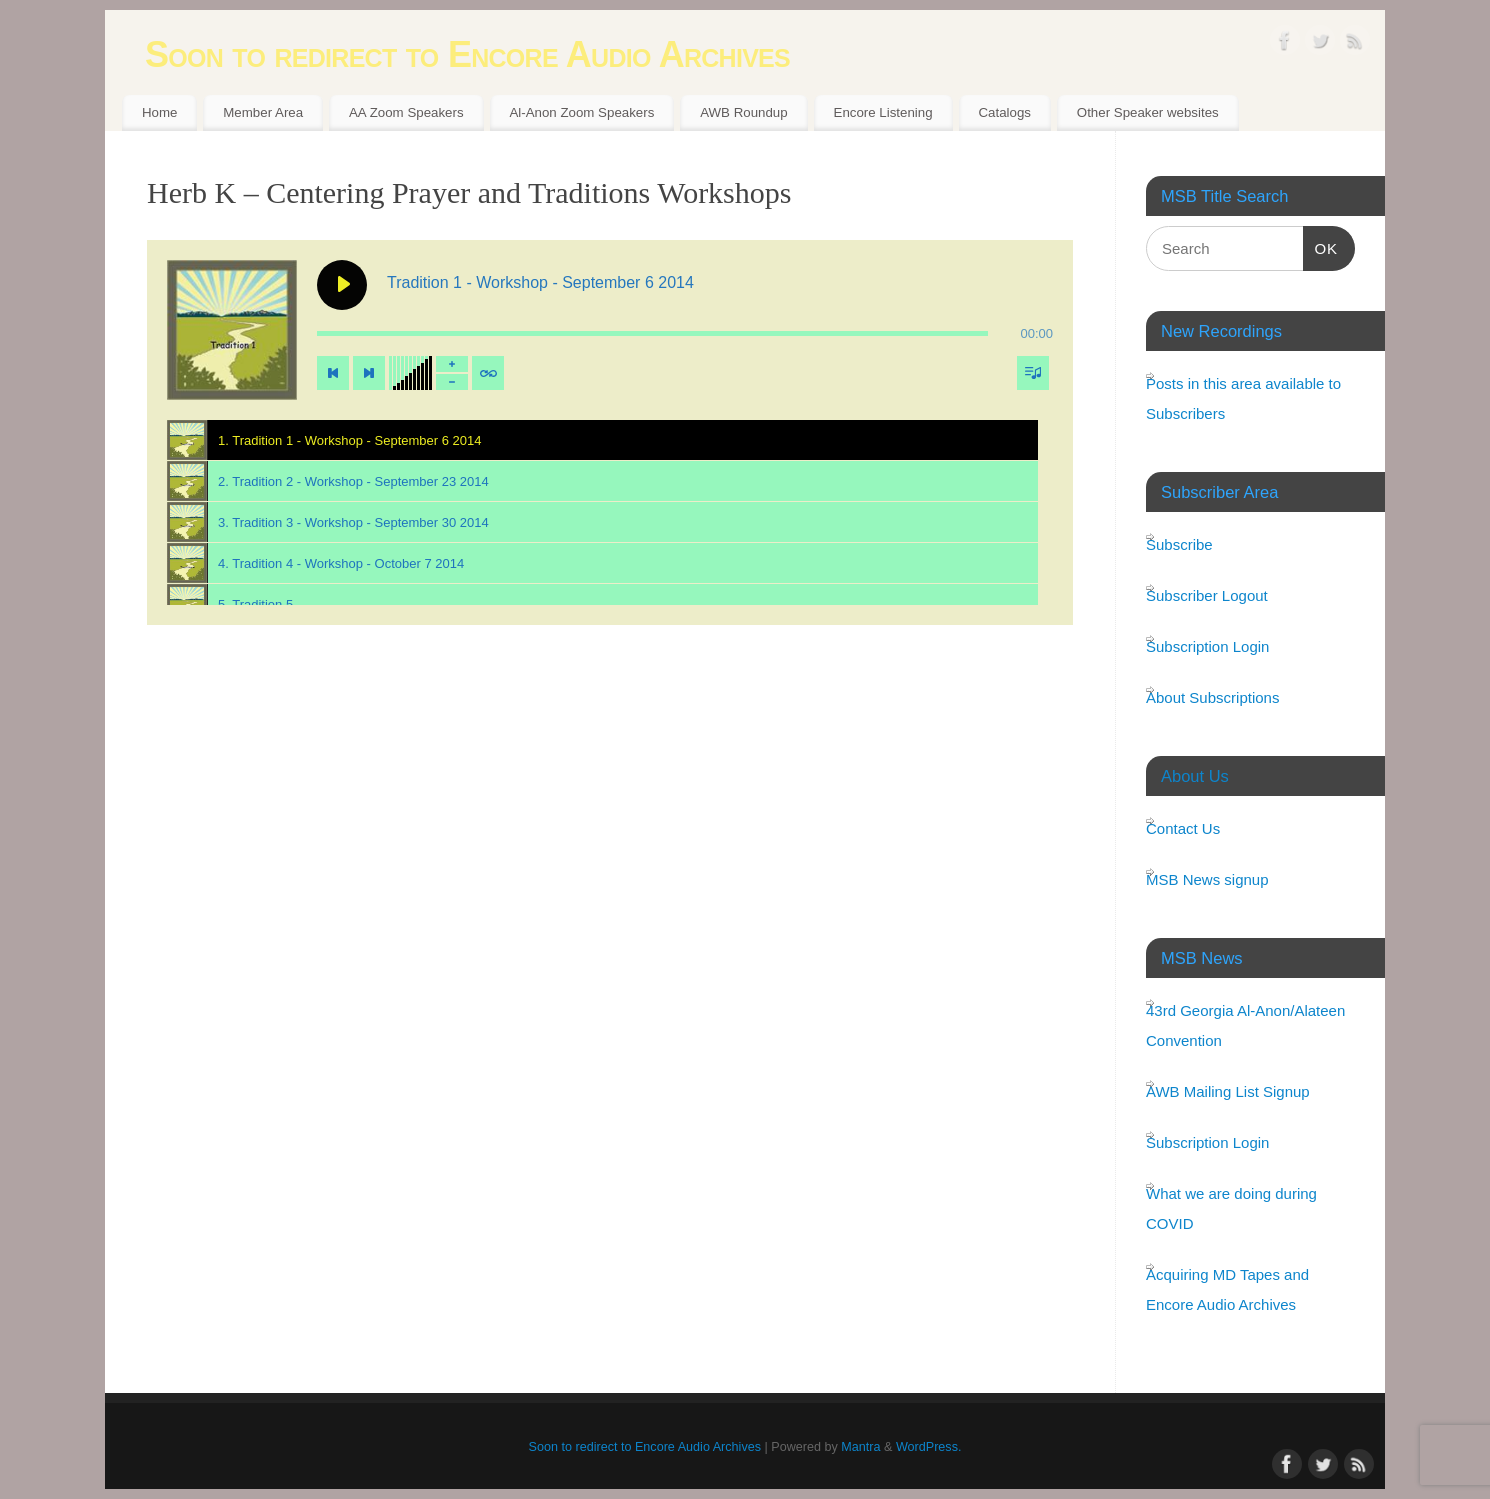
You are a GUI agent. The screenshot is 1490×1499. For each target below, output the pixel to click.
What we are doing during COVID (1231, 1208)
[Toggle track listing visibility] (1033, 373)
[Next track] (369, 373)
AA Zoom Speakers (406, 112)
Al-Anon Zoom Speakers (581, 112)
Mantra (860, 1447)
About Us (1195, 776)
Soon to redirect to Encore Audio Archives (467, 54)
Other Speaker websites (1148, 112)
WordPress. (929, 1447)
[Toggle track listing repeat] (488, 373)
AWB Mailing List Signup (1228, 1091)
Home (159, 112)
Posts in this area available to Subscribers (1243, 398)
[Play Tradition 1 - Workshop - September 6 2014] (342, 285)
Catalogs (1004, 112)
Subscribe (1179, 544)
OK (1321, 246)
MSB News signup (1207, 879)
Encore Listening (883, 112)
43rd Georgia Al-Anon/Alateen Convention (1245, 1025)
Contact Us (1183, 828)
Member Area (263, 112)
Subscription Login (1207, 646)
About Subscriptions (1212, 697)
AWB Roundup (743, 112)
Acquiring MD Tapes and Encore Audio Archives (1227, 1289)
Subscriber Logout (1207, 595)
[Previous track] (333, 373)
